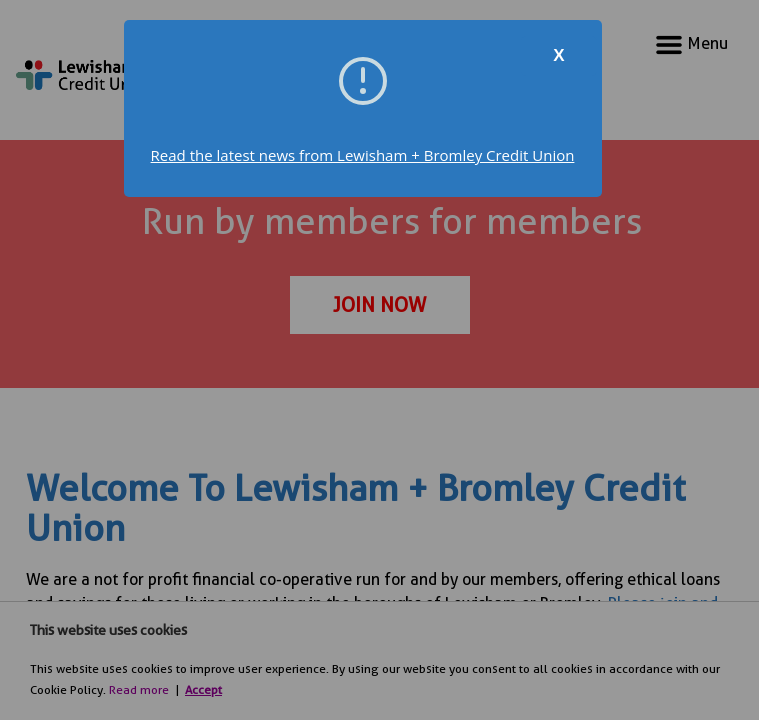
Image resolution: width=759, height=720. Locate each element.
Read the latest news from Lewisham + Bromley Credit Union (363, 155)
